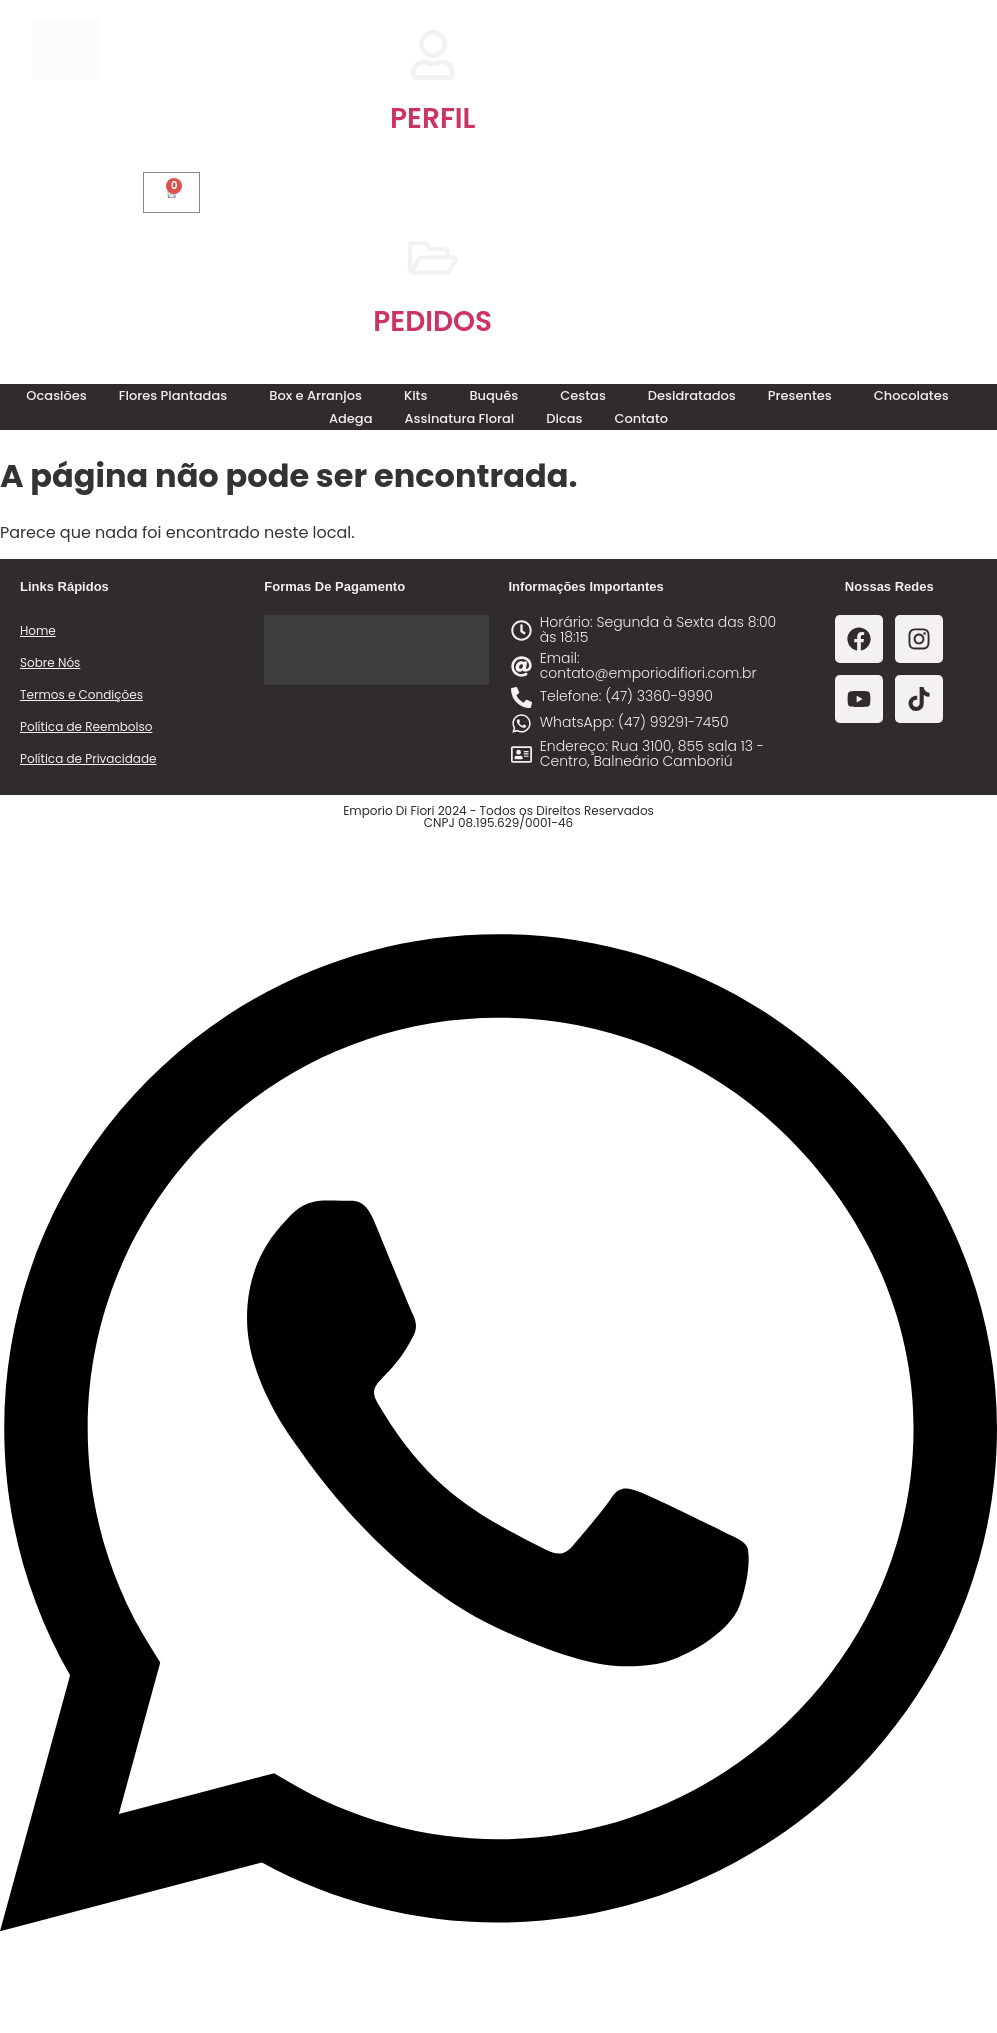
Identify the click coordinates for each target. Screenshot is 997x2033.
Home (38, 630)
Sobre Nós (50, 662)
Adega (351, 418)
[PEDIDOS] (433, 258)
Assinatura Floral (460, 418)
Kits (415, 395)
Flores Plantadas (173, 395)
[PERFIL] (433, 55)
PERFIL (432, 118)
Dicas (564, 418)
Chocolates (911, 395)
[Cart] (172, 192)
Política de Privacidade (88, 758)
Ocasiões (56, 395)
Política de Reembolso (86, 726)
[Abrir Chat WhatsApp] (498, 1996)
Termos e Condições (81, 694)
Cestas (583, 395)
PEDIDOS (432, 321)
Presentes (800, 395)
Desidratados (692, 395)
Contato (641, 418)
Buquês (493, 395)
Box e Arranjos (315, 395)
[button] (178, 395)
